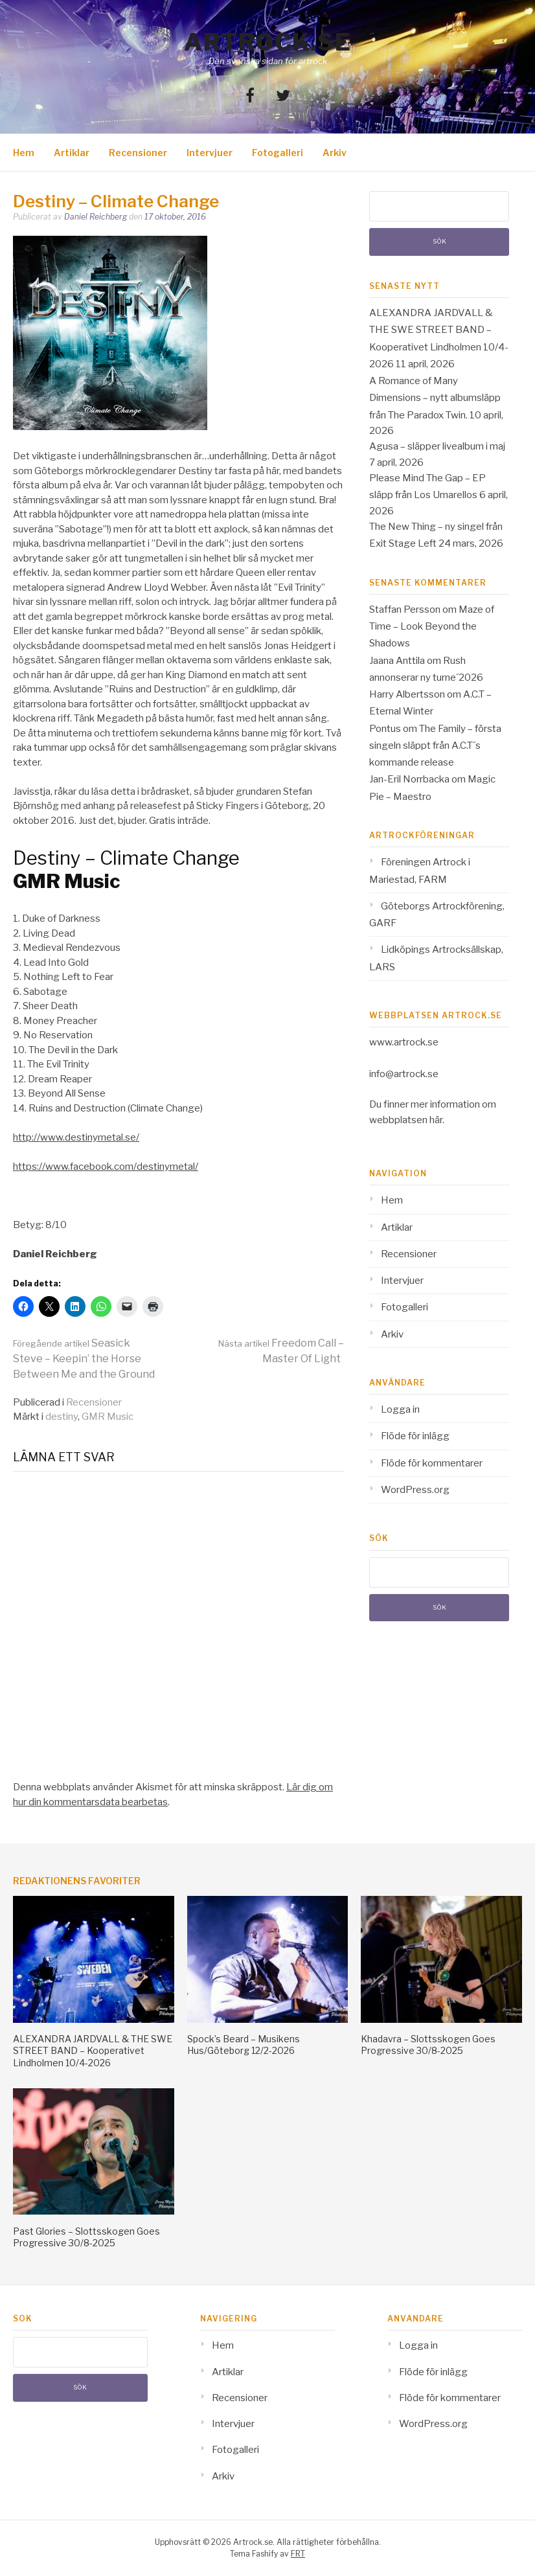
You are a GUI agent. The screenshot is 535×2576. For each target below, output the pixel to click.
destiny (61, 1416)
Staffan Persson (404, 609)
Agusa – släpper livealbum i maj (437, 446)
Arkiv (335, 152)
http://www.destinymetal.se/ (76, 1137)
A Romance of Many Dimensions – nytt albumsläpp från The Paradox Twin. (435, 398)
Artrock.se (267, 42)
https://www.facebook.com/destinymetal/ (105, 1166)
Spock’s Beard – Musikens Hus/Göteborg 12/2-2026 (243, 2044)
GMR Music (107, 1416)
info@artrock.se (403, 1074)
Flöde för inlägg (415, 1436)
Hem (23, 152)
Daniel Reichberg (95, 217)
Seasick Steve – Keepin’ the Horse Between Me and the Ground (84, 1358)
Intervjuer (210, 152)
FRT (298, 2554)
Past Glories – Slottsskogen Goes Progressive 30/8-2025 (86, 2237)
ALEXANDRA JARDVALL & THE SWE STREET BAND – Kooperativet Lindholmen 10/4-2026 (92, 2050)
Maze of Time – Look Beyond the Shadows (431, 627)
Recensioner (138, 152)
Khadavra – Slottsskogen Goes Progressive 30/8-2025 (428, 2044)
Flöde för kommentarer (432, 1463)
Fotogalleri (277, 152)
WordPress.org (415, 1490)
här (435, 1120)
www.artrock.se (403, 1042)
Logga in (400, 1409)
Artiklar (71, 152)
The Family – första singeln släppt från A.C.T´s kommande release (435, 746)
